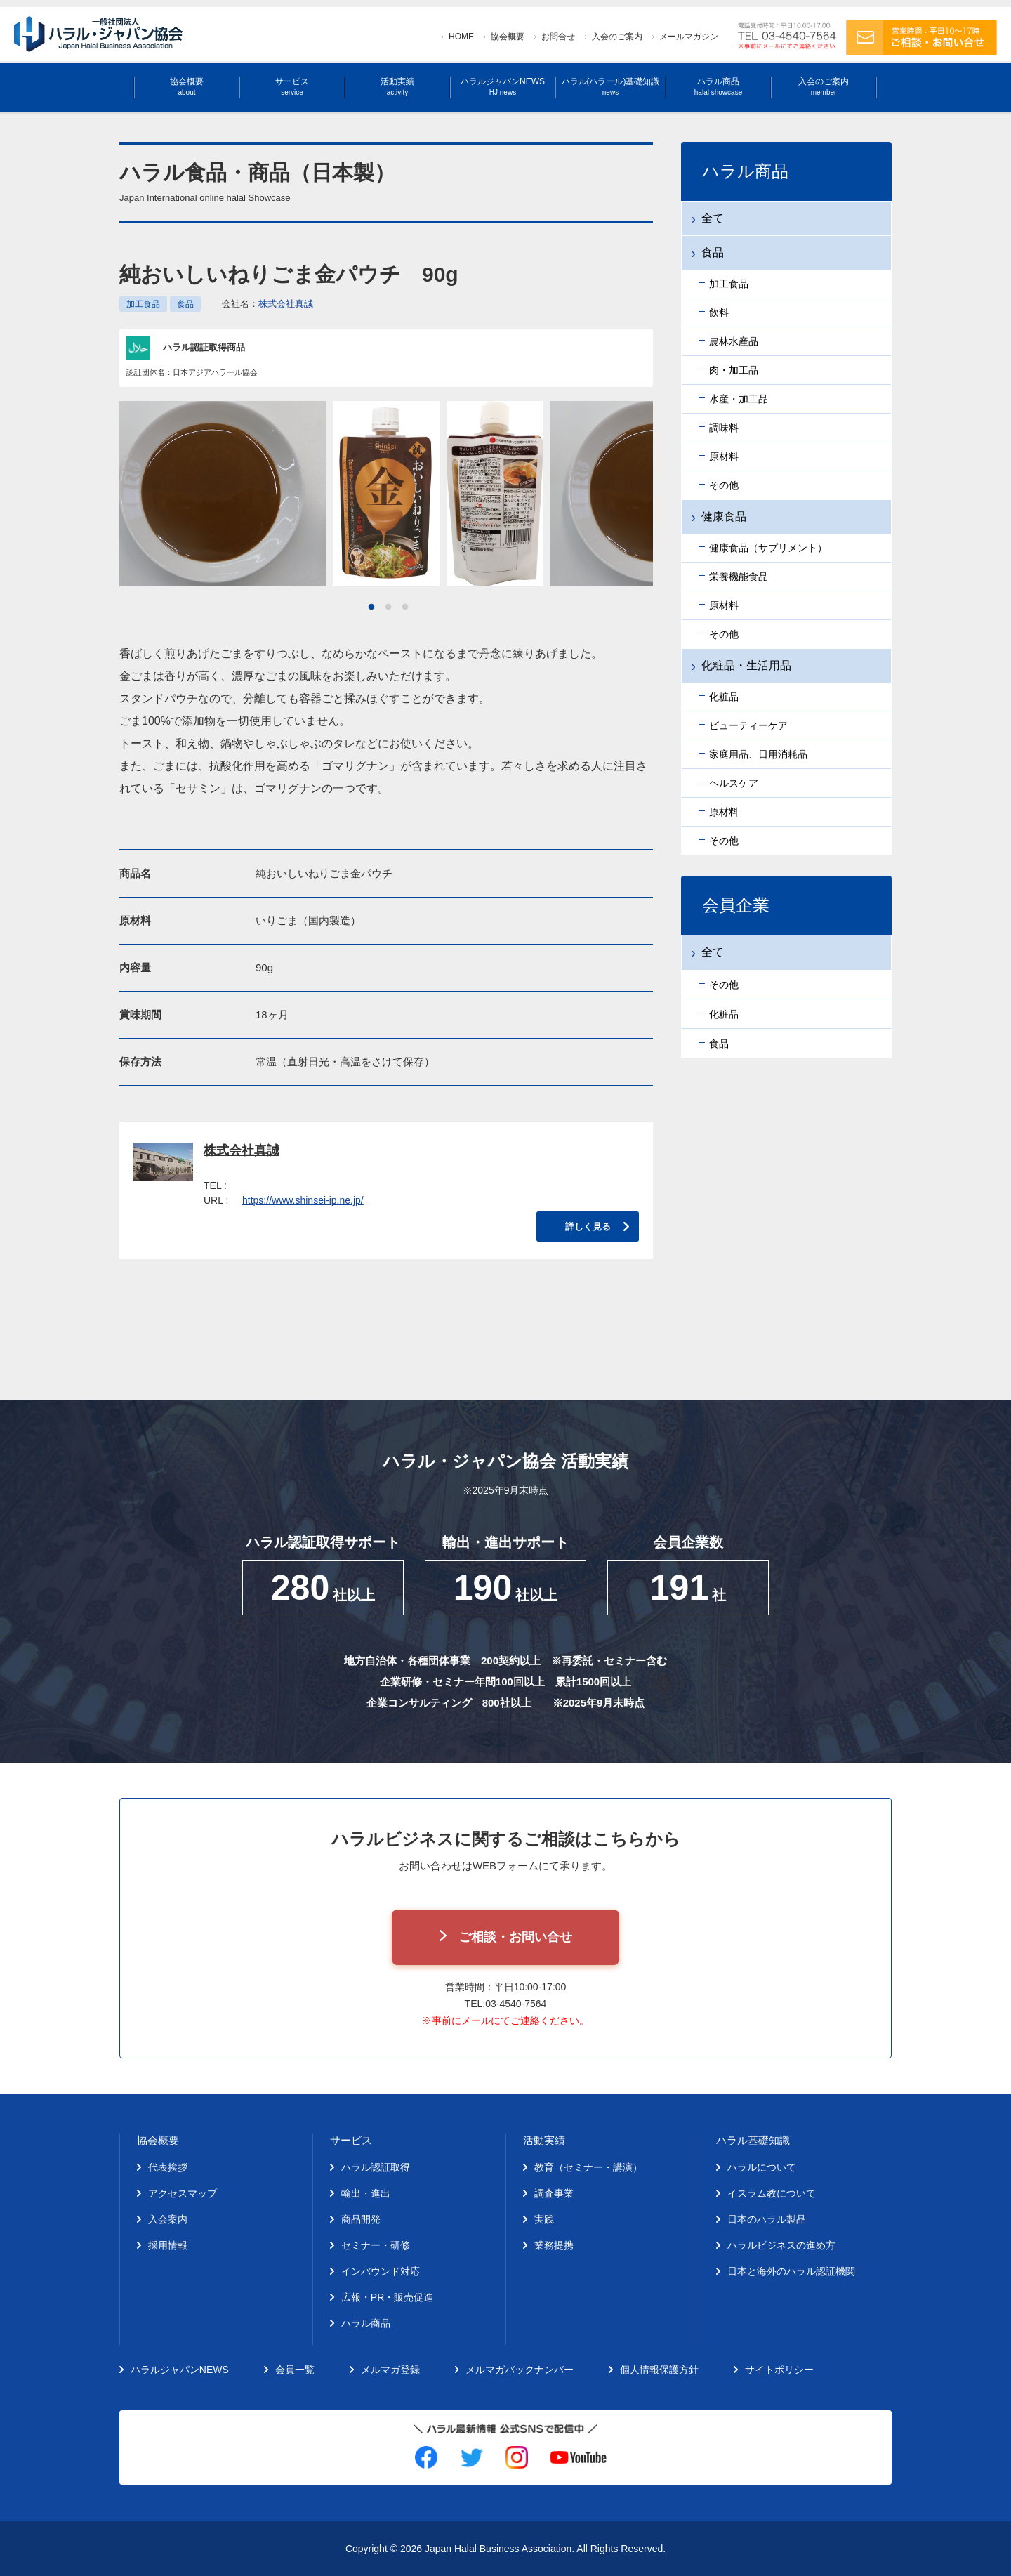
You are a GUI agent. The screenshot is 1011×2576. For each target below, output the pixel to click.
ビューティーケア (748, 725)
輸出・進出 (365, 2193)
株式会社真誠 (285, 303)
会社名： (267, 303)
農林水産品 (733, 341)
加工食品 (143, 304)
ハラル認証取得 (375, 2167)
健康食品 (723, 517)
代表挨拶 (167, 2167)
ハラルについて (761, 2167)
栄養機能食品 (738, 576)
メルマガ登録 (390, 2369)
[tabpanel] (386, 493)
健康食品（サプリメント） (768, 547)
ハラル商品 (718, 87)
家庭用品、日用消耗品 (758, 754)
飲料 (719, 312)
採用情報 (167, 2245)
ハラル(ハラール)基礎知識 (611, 87)
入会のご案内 (617, 36)
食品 (185, 304)
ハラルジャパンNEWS (503, 87)
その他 (724, 485)
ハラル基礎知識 (753, 2140)
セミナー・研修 (375, 2245)
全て (712, 218)
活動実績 (397, 87)
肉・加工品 (733, 370)
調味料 (724, 427)
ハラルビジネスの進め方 (781, 2245)
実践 (544, 2219)
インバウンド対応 (380, 2271)
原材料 (724, 456)
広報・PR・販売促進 (387, 2297)
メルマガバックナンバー (519, 2369)
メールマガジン (688, 36)
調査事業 (554, 2193)
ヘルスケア (733, 783)
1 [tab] (371, 607)
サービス (292, 87)
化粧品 (724, 696)
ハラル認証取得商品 (204, 347)
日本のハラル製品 (766, 2219)
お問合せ (558, 36)
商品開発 (361, 2219)
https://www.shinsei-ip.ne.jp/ (303, 1200)
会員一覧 (295, 2369)
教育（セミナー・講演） (588, 2167)
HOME (461, 36)
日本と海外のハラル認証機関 (791, 2271)
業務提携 (554, 2245)
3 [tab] (405, 607)
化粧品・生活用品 (746, 665)
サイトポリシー (779, 2369)
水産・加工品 (738, 399)
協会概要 (507, 36)
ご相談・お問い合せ (515, 1937)
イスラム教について (771, 2193)
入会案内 (167, 2219)
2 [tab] (388, 607)
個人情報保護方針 (659, 2369)
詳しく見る (588, 1226)
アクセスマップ (182, 2193)
